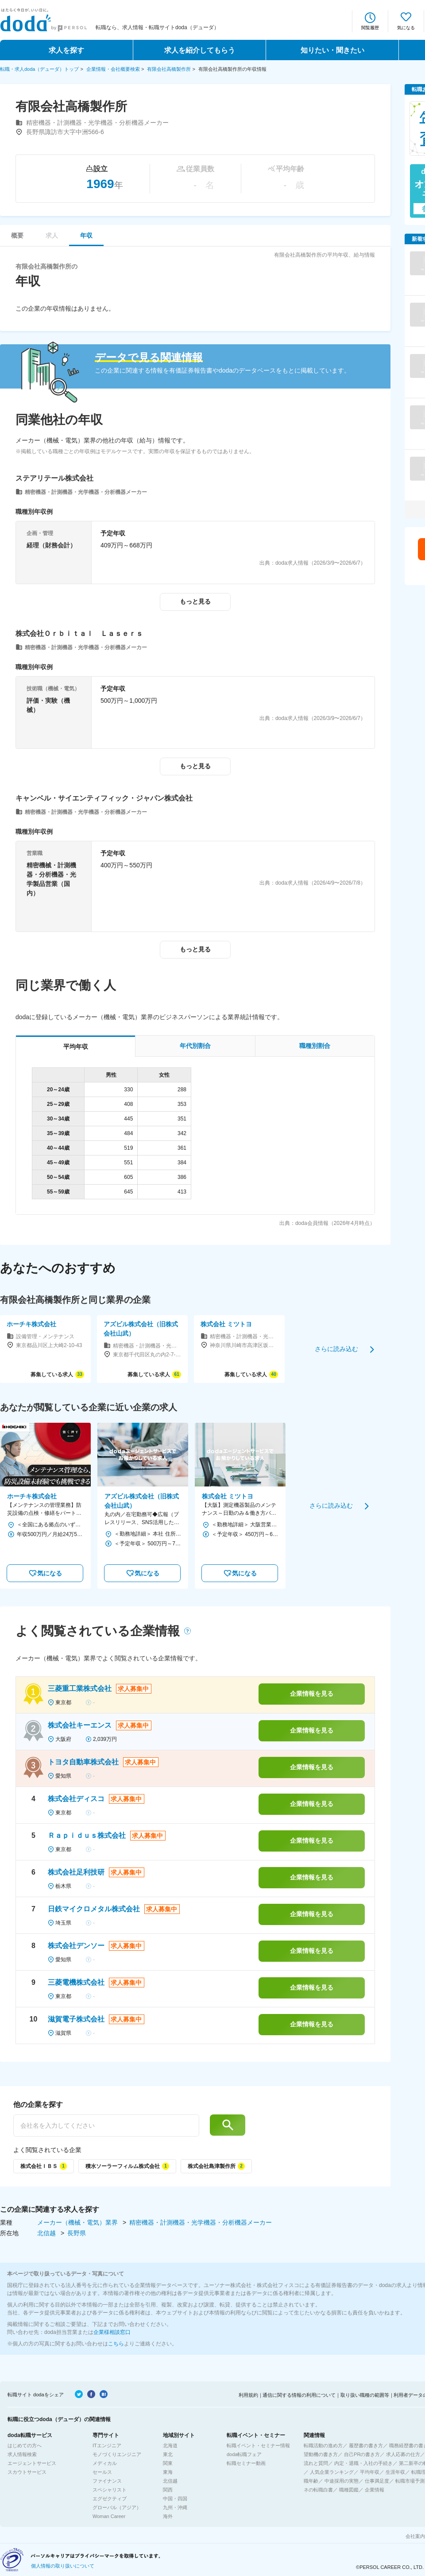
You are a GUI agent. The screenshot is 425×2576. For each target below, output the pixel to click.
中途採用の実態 (342, 2481)
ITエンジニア (107, 2445)
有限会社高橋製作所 (169, 69)
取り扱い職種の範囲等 (364, 2395)
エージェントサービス (32, 2463)
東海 (168, 2472)
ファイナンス (107, 2481)
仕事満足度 (377, 2481)
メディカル (105, 2463)
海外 (168, 2516)
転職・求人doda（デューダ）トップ (39, 69)
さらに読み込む (336, 1348)
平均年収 (369, 2472)
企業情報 (374, 2489)
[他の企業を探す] (106, 2125)
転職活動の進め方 (323, 2445)
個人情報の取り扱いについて (62, 2565)
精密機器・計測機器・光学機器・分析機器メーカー (200, 2222)
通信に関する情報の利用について (299, 2395)
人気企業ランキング (332, 2472)
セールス (102, 2472)
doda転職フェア (244, 2454)
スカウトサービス (27, 2472)
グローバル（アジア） (117, 2507)
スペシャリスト (110, 2489)
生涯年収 (395, 2472)
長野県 (76, 2233)
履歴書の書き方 (366, 2445)
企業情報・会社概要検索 (113, 69)
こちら (116, 2344)
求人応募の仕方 (403, 2454)
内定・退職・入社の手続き (363, 2463)
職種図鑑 (349, 2489)
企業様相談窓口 (112, 2332)
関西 (168, 2489)
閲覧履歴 (370, 27)
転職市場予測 (410, 2481)
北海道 (170, 2445)
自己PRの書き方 (362, 2454)
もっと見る (195, 601)
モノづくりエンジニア (117, 2454)
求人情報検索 (22, 2454)
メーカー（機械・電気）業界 (78, 2222)
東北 (168, 2454)
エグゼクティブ (110, 2498)
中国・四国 (175, 2498)
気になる (406, 27)
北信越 (47, 2233)
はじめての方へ (25, 2445)
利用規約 (248, 2395)
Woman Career (109, 2516)
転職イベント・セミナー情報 (258, 2445)
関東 (168, 2463)
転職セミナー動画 (246, 2463)
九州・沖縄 (175, 2507)
